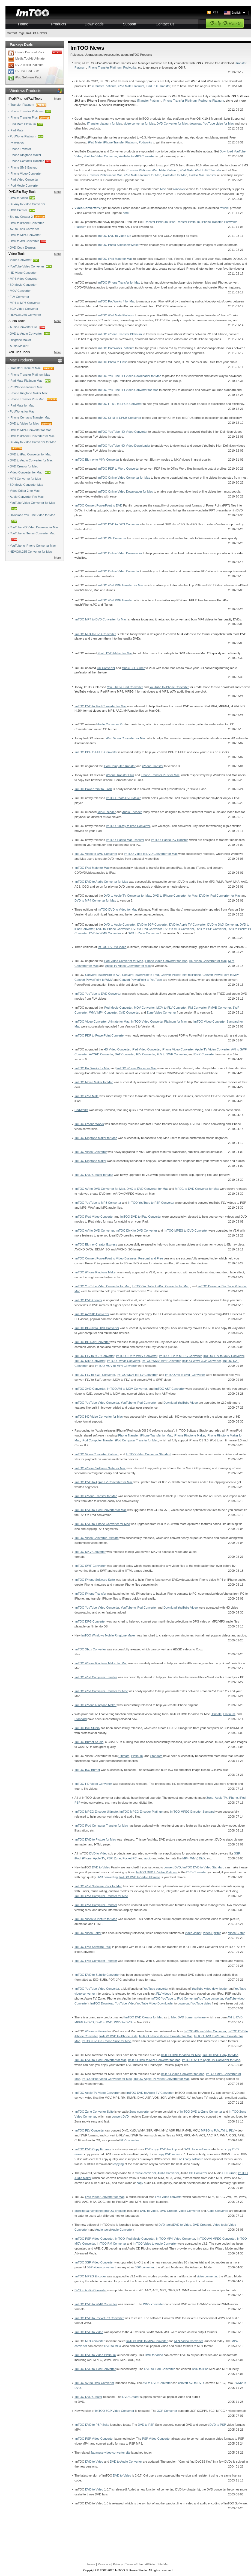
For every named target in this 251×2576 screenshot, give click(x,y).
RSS (215, 12)
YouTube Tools (19, 352)
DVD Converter (196, 1872)
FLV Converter (19, 296)
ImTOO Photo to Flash (112, 362)
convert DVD (172, 1867)
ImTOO (31, 33)
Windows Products (25, 91)
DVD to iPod (200, 2369)
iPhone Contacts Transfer (31, 161)
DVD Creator (23, 210)
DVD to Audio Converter (31, 334)
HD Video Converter (23, 272)
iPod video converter (169, 2196)
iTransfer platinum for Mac (104, 123)
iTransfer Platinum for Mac (104, 175)
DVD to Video (23, 198)
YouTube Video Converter (27, 266)
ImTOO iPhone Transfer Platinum (119, 334)
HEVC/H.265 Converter (25, 314)
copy (140, 2183)
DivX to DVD (103, 2022)
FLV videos (163, 1993)
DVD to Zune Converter (143, 933)
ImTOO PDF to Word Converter (118, 468)
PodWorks (17, 143)
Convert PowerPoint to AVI (102, 974)
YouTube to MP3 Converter (137, 156)
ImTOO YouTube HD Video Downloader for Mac (129, 376)
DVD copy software (190, 2159)
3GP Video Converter (24, 308)
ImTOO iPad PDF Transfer (115, 600)
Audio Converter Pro (28, 327)
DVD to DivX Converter (222, 924)
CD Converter (198, 2173)
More (57, 98)
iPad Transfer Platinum (184, 221)
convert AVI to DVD (191, 2382)
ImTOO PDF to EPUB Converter (96, 752)
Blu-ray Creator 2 (28, 217)
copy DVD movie (169, 2154)
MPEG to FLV (210, 2130)
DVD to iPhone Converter (27, 223)
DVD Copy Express (23, 247)
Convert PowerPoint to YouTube (140, 979)
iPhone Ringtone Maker (25, 155)
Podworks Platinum (211, 100)
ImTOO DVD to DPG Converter (118, 524)
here (126, 212)
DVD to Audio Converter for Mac (31, 460)
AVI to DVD (234, 2017)
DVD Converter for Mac (172, 123)
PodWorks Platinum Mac (26, 387)
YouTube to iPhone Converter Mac (33, 545)
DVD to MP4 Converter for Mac (30, 430)
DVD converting (107, 1877)
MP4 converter (95, 2341)
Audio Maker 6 (19, 346)
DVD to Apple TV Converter (187, 924)
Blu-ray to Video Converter (27, 204)
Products (58, 24)
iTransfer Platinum (29, 105)
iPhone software (96, 2031)
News (43, 33)
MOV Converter (20, 290)
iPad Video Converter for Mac (126, 738)
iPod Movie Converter (24, 185)
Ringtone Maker (20, 339)
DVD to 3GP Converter (152, 924)
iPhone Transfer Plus (31, 118)
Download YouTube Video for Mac (32, 518)
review (224, 208)
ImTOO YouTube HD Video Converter (122, 431)
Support (129, 24)
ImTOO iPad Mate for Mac (114, 258)
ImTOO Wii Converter (111, 538)
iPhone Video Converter (26, 173)
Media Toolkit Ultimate (29, 58)
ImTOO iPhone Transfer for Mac (118, 282)
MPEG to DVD (84, 2022)
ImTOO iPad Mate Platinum (115, 315)
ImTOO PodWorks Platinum (115, 348)
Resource (104, 2564)
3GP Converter (167, 2410)
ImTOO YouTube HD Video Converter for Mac (127, 389)
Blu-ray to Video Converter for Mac (33, 445)
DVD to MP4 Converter (25, 235)
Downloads (94, 24)
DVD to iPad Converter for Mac (30, 454)
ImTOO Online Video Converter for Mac (123, 477)
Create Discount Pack (29, 52)
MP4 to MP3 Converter (25, 302)
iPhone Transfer (20, 149)
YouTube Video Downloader (155, 2003)
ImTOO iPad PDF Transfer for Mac (120, 585)
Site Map (163, 2564)
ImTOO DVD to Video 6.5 (114, 235)
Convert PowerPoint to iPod (140, 974)
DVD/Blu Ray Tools (22, 192)
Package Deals (21, 44)
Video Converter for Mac (31, 472)
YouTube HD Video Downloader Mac (34, 527)
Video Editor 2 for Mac (25, 490)
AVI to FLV (227, 2130)
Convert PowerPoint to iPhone (181, 974)
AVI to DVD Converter (24, 229)
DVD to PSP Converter (211, 929)
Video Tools (16, 254)
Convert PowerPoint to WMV (93, 979)
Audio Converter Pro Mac (27, 496)
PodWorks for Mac (22, 411)
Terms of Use (134, 2564)
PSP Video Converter (156, 2438)
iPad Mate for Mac (22, 405)
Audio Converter (168, 2173)
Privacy (118, 2564)
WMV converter (153, 2304)
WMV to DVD (123, 2022)
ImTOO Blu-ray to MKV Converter (96, 459)
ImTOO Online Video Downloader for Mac (125, 491)
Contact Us (165, 24)
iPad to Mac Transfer (202, 175)
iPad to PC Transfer (208, 170)
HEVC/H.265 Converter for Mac (31, 551)
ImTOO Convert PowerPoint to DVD (98, 505)
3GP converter (144, 2267)
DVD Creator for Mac (24, 466)
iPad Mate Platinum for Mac (142, 175)
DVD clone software (197, 2149)
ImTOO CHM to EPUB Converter (119, 417)
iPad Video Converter (24, 179)
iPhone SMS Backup (23, 167)
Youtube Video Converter (100, 156)
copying (118, 2164)
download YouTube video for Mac (211, 123)
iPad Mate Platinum (27, 124)
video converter (207, 2276)
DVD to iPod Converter (147, 929)
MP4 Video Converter (24, 278)
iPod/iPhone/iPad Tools (25, 99)
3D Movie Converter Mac (26, 484)
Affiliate (150, 2564)
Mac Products (21, 360)
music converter (145, 2173)
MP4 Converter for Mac (25, 478)
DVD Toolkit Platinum (29, 64)
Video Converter (20, 259)
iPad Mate (16, 130)
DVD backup (168, 2149)
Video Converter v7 (88, 208)
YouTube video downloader (210, 1988)
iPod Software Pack (28, 77)
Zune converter (140, 2111)
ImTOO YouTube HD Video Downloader (123, 445)
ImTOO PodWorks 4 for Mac (116, 301)
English (238, 12)
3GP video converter (100, 2267)
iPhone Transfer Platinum (31, 111)
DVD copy (152, 2149)
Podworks (129, 67)
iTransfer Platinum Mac (32, 368)
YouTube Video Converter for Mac (32, 506)
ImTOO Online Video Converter (118, 571)
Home (23, 24)
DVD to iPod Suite (27, 71)
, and (118, 1258)
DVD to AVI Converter (29, 241)
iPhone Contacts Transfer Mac (30, 417)
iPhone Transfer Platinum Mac (30, 374)
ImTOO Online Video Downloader (119, 553)
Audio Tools (16, 321)
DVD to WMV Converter (105, 933)
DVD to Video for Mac (31, 424)
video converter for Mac (139, 123)
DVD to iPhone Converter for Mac (32, 436)
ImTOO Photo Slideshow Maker (118, 244)
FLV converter (129, 2140)
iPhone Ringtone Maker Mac (29, 393)
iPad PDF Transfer (158, 86)
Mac (163, 189)
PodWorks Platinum (27, 137)
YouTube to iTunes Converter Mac (32, 537)
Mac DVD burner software (188, 2017)
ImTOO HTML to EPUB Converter (119, 403)
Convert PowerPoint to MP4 (221, 974)
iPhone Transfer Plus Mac (34, 399)
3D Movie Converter (23, 284)
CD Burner (229, 2173)
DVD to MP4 (112, 2346)
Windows (178, 189)
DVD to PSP (146, 2424)
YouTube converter (155, 1988)
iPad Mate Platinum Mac (31, 381)
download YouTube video (194, 2003)
